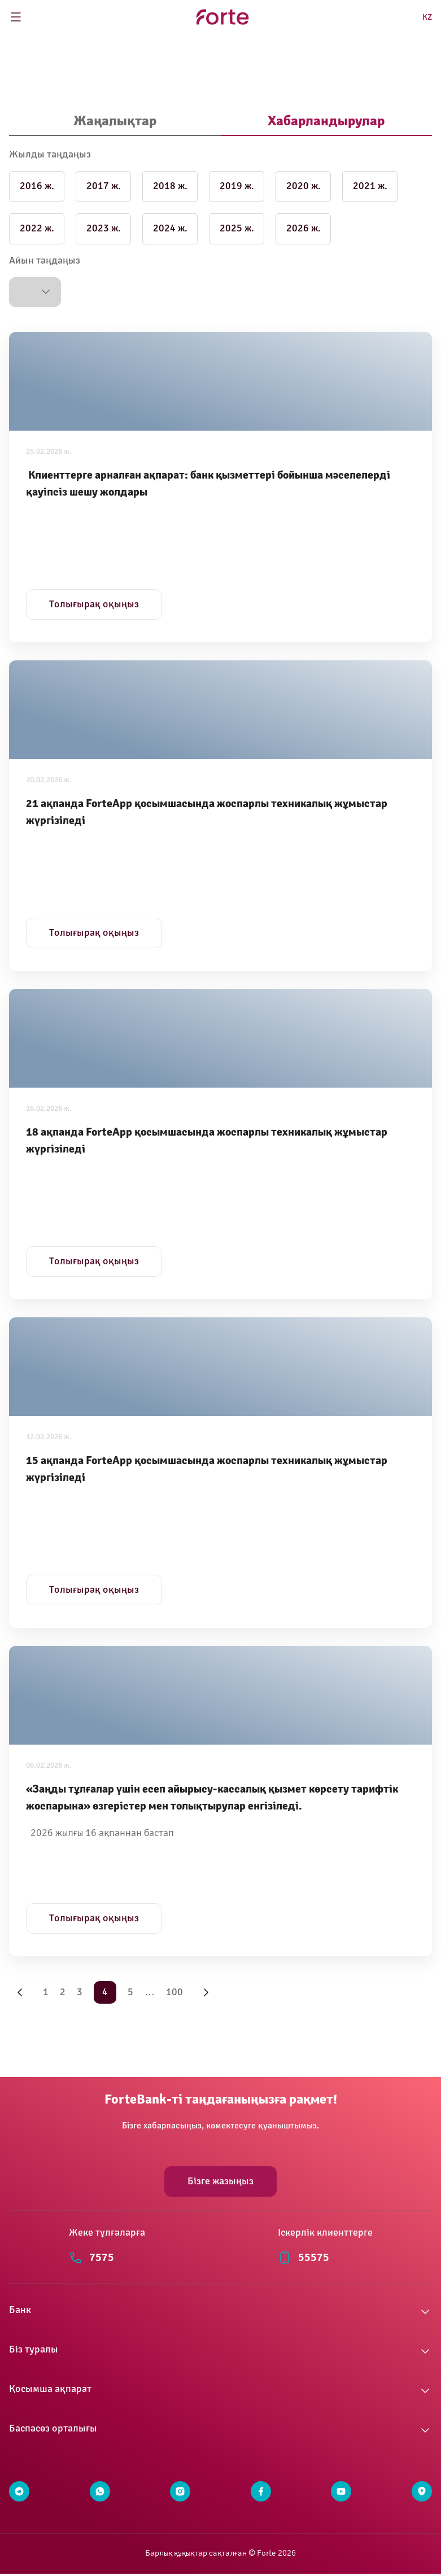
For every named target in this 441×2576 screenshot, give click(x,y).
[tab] (115, 121)
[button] (35, 292)
